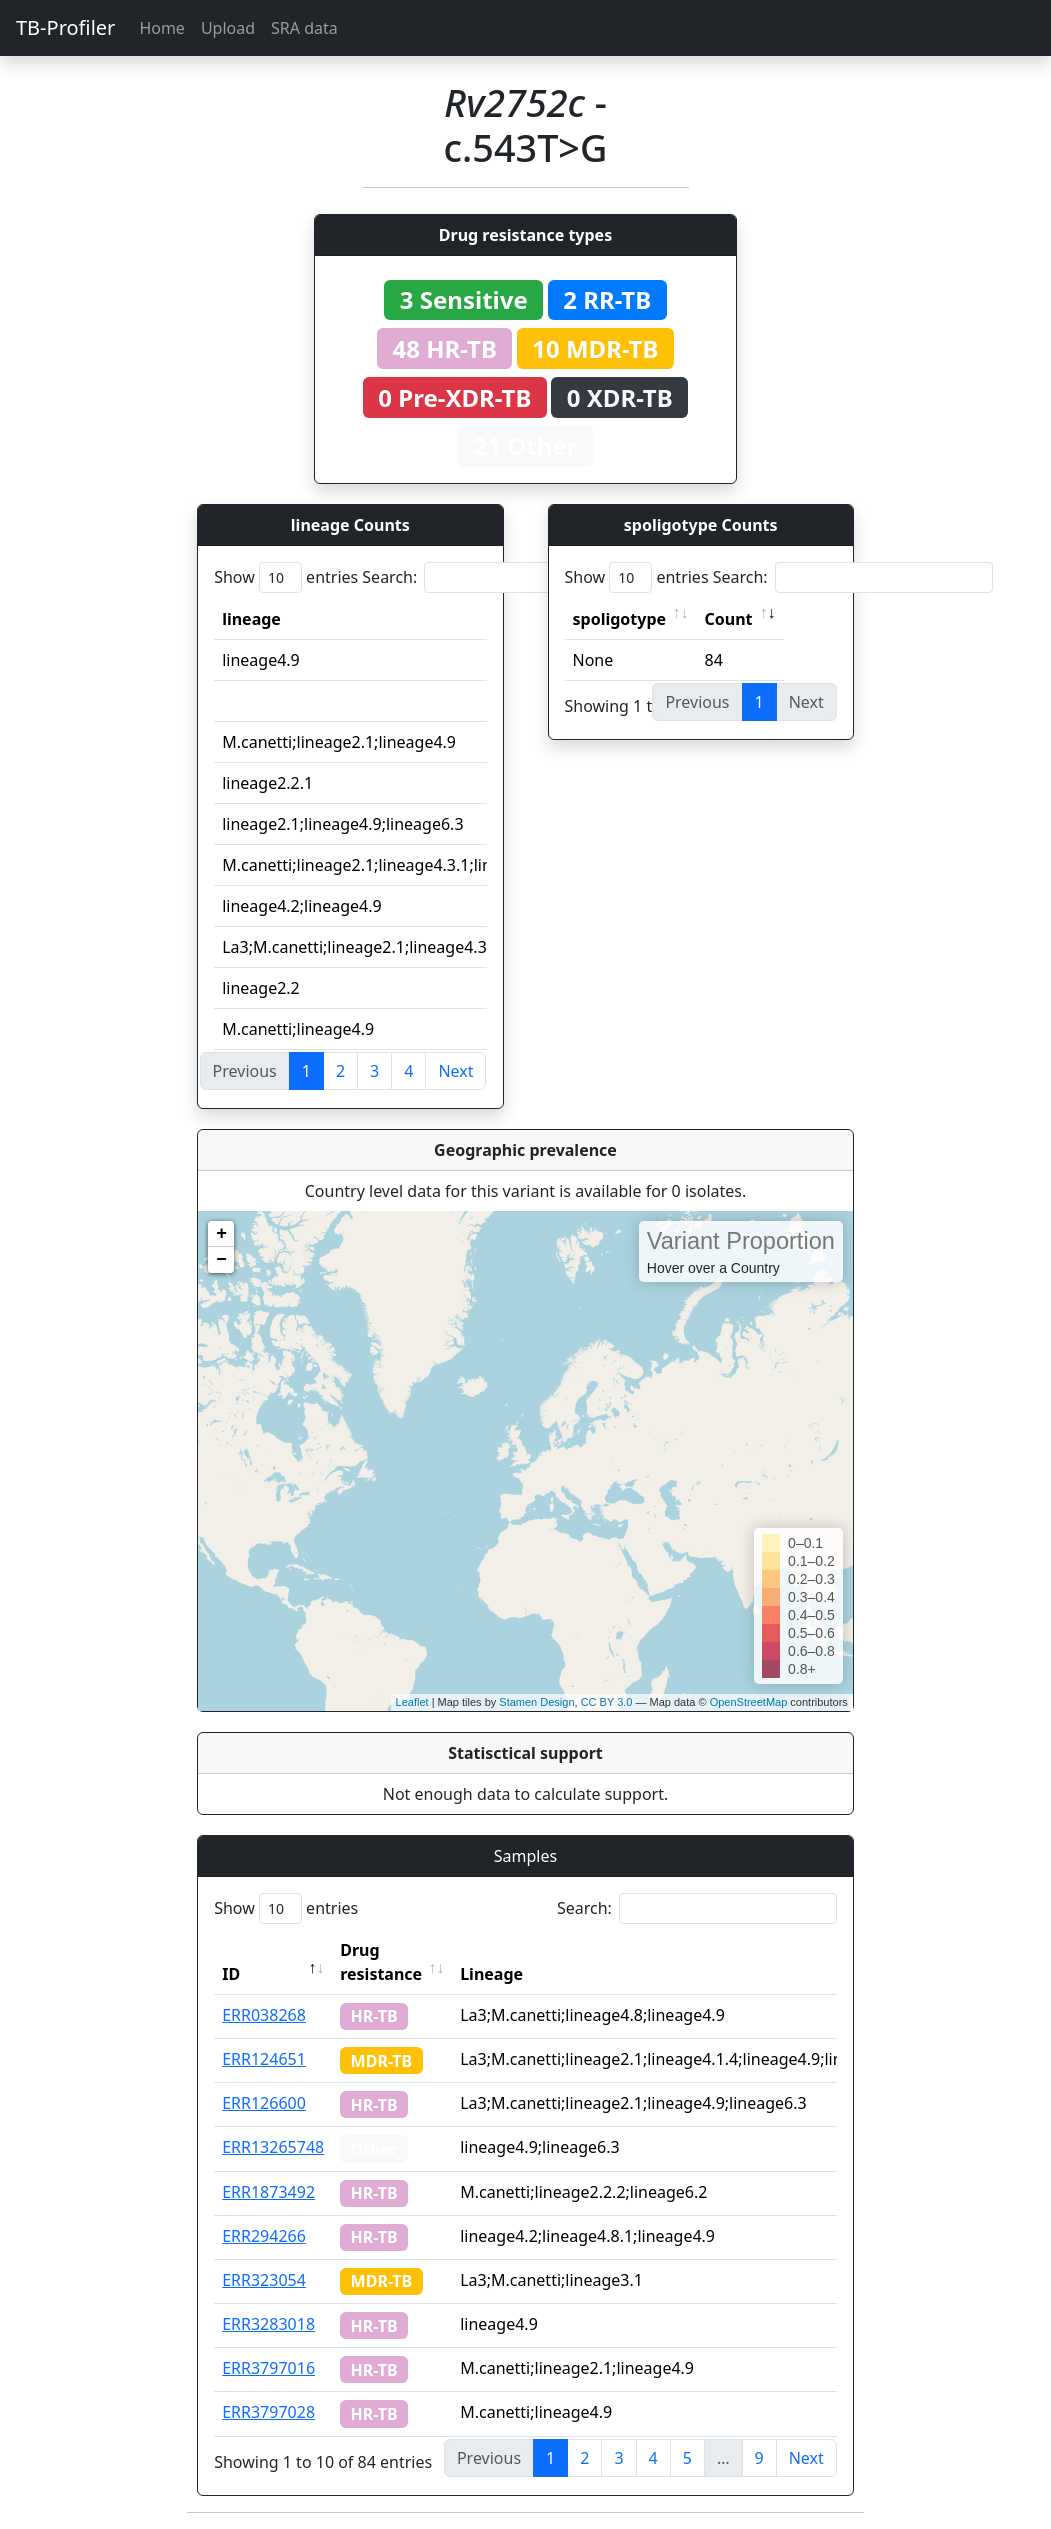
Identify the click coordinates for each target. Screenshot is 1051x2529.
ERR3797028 (268, 2412)
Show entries (286, 577)
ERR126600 (264, 2103)
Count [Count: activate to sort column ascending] (729, 619)
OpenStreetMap (749, 1702)
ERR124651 (264, 2059)
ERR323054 (264, 2280)
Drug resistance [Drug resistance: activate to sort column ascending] (381, 1962)
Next (455, 1071)
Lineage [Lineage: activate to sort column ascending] (491, 1974)
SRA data (304, 28)
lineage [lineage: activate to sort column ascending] (251, 619)
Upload (228, 28)
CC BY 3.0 (607, 1702)
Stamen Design (536, 1702)
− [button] (221, 1260)
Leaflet (412, 1702)
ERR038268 (264, 2015)
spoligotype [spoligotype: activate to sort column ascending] (620, 619)
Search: (502, 577)
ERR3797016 (268, 2368)
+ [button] (221, 1234)
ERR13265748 (273, 2147)
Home (162, 28)
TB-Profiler (65, 27)
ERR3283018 (268, 2324)
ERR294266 (264, 2236)
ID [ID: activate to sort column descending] (231, 1974)
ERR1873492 (268, 2192)
